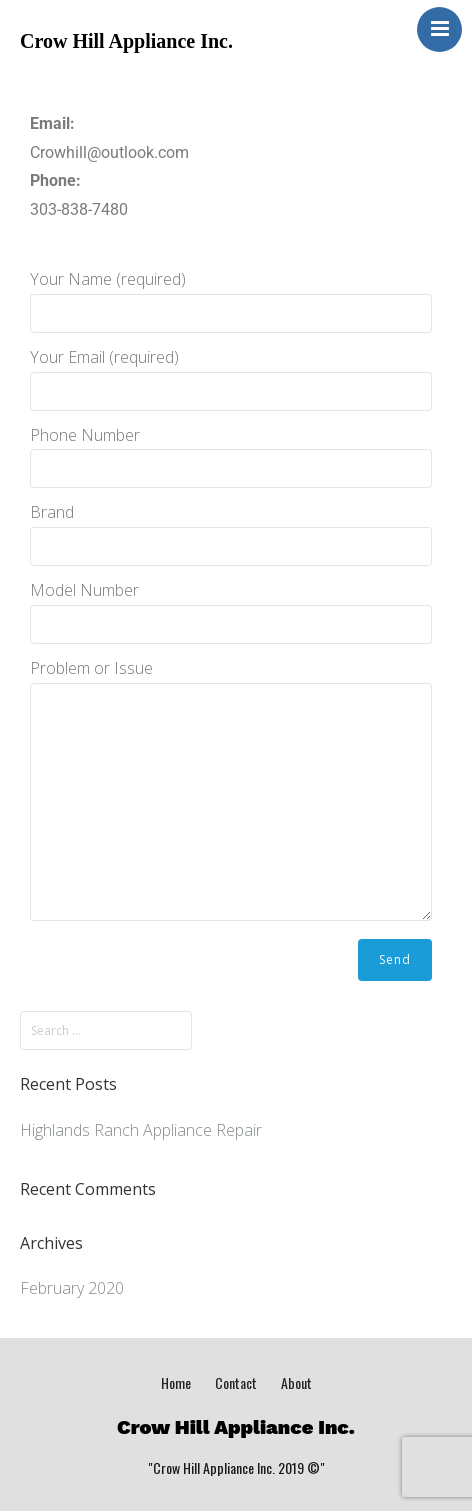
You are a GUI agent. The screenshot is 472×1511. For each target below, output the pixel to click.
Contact (236, 1382)
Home (176, 1382)
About (296, 1382)
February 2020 (72, 1288)
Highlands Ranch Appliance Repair (141, 1130)
